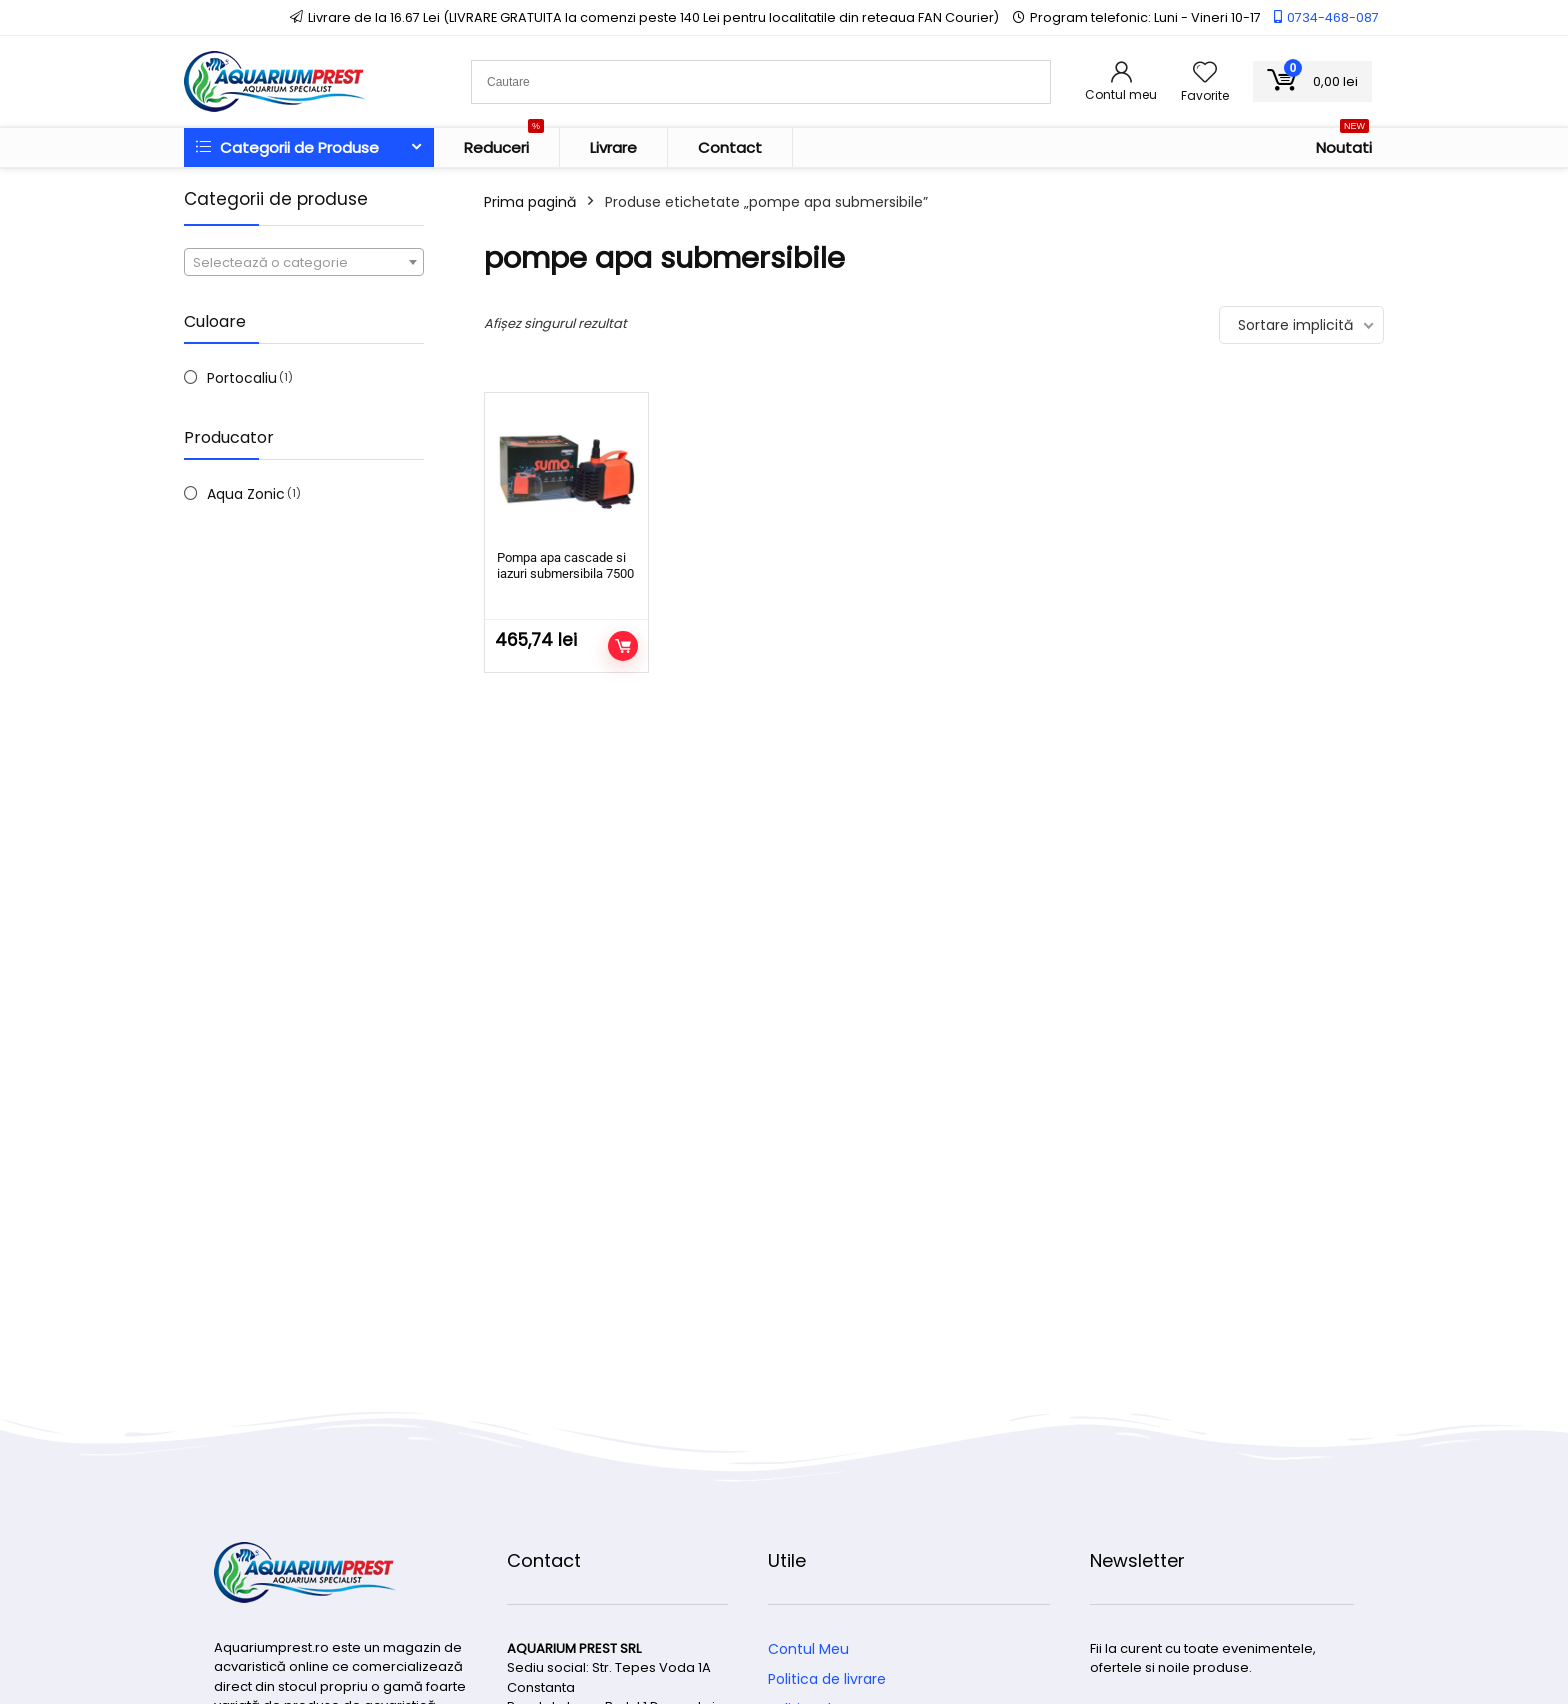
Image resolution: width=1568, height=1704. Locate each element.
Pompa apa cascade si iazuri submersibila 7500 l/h (565, 573)
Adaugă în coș (623, 646)
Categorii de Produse (287, 147)
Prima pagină (530, 202)
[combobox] (304, 262)
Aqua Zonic (246, 494)
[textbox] (304, 263)
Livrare (613, 147)
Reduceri (504, 143)
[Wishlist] (1205, 73)
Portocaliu (242, 378)
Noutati (1344, 143)
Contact (730, 147)
